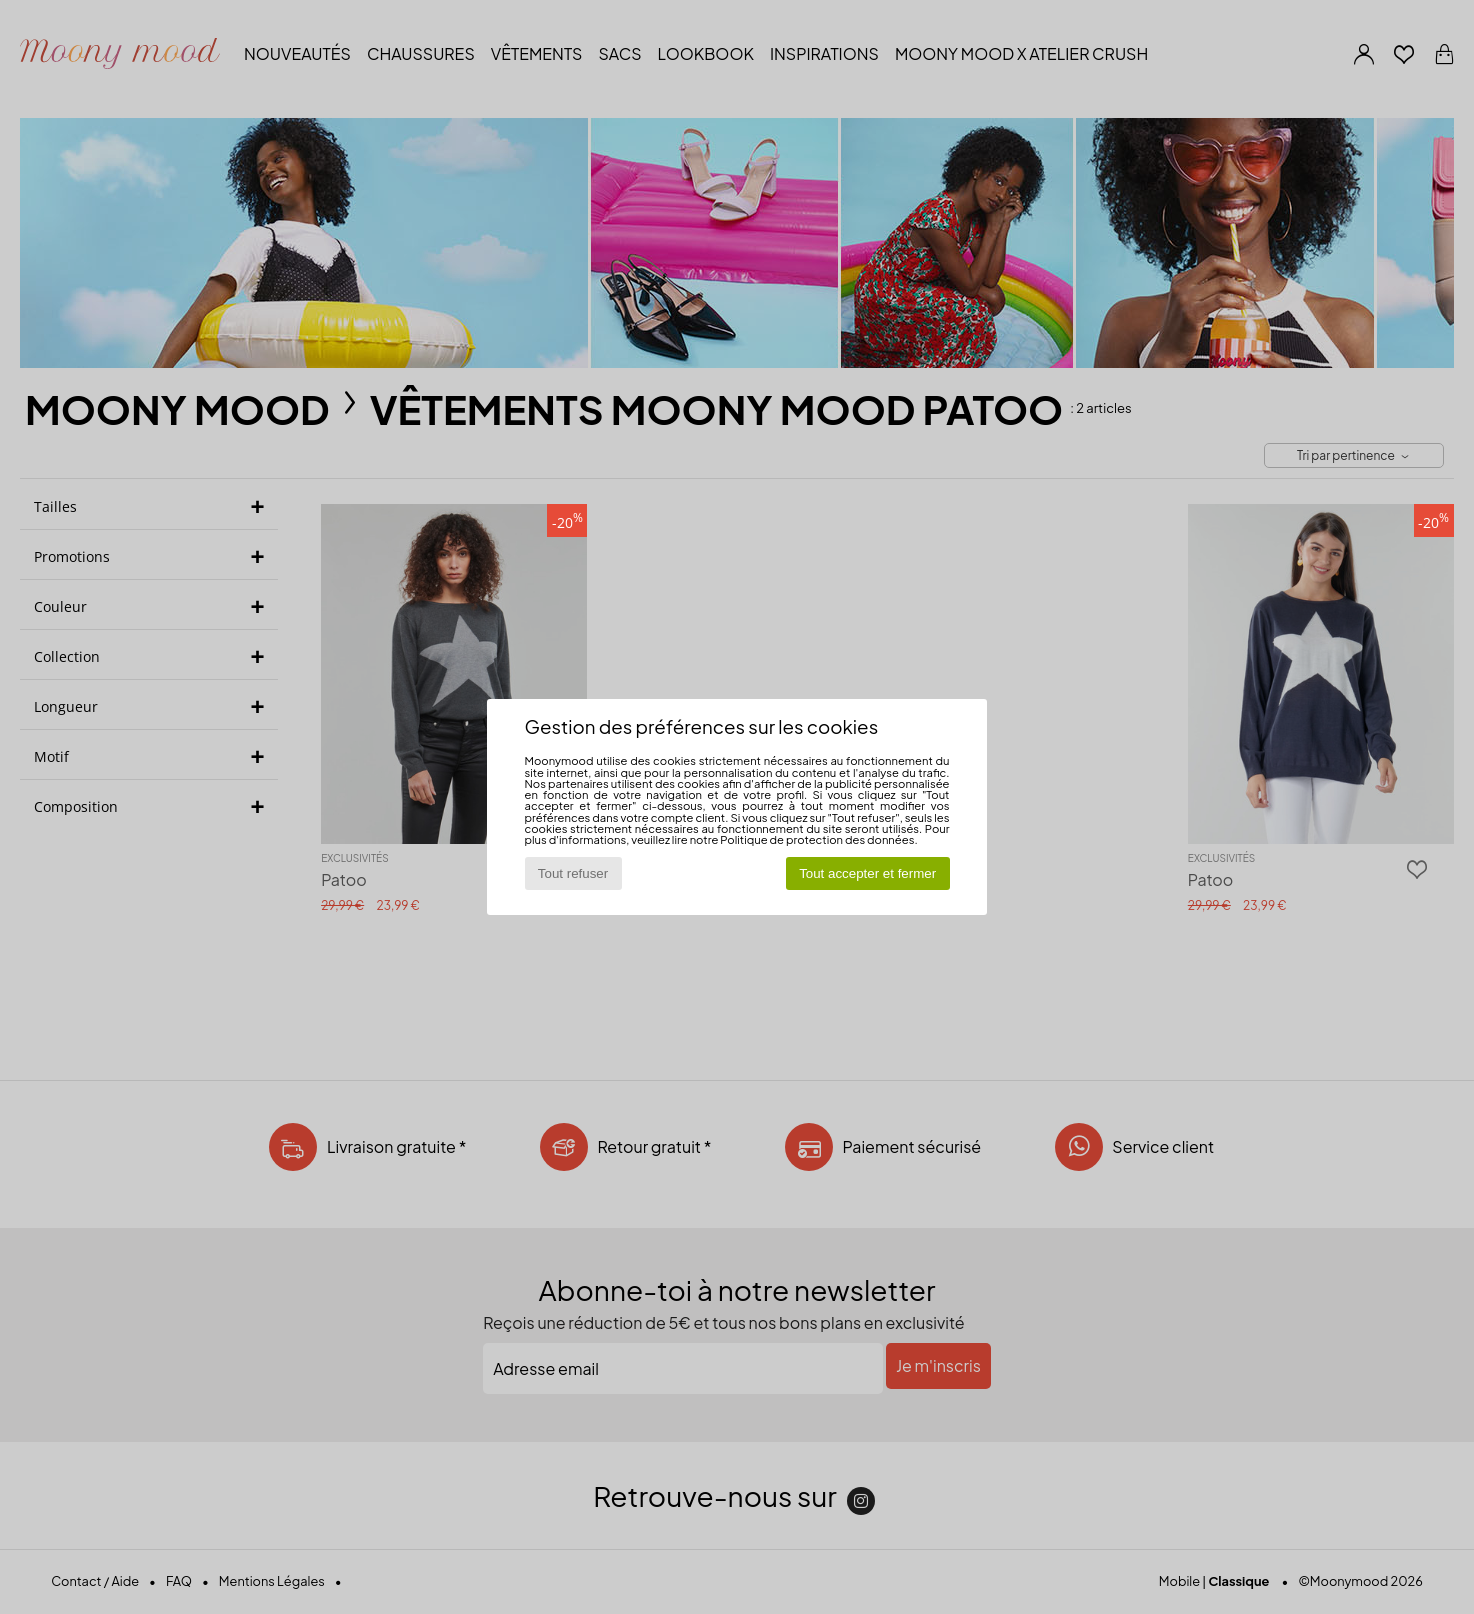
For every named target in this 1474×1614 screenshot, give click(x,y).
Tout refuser (573, 873)
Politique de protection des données (817, 839)
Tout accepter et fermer (867, 873)
